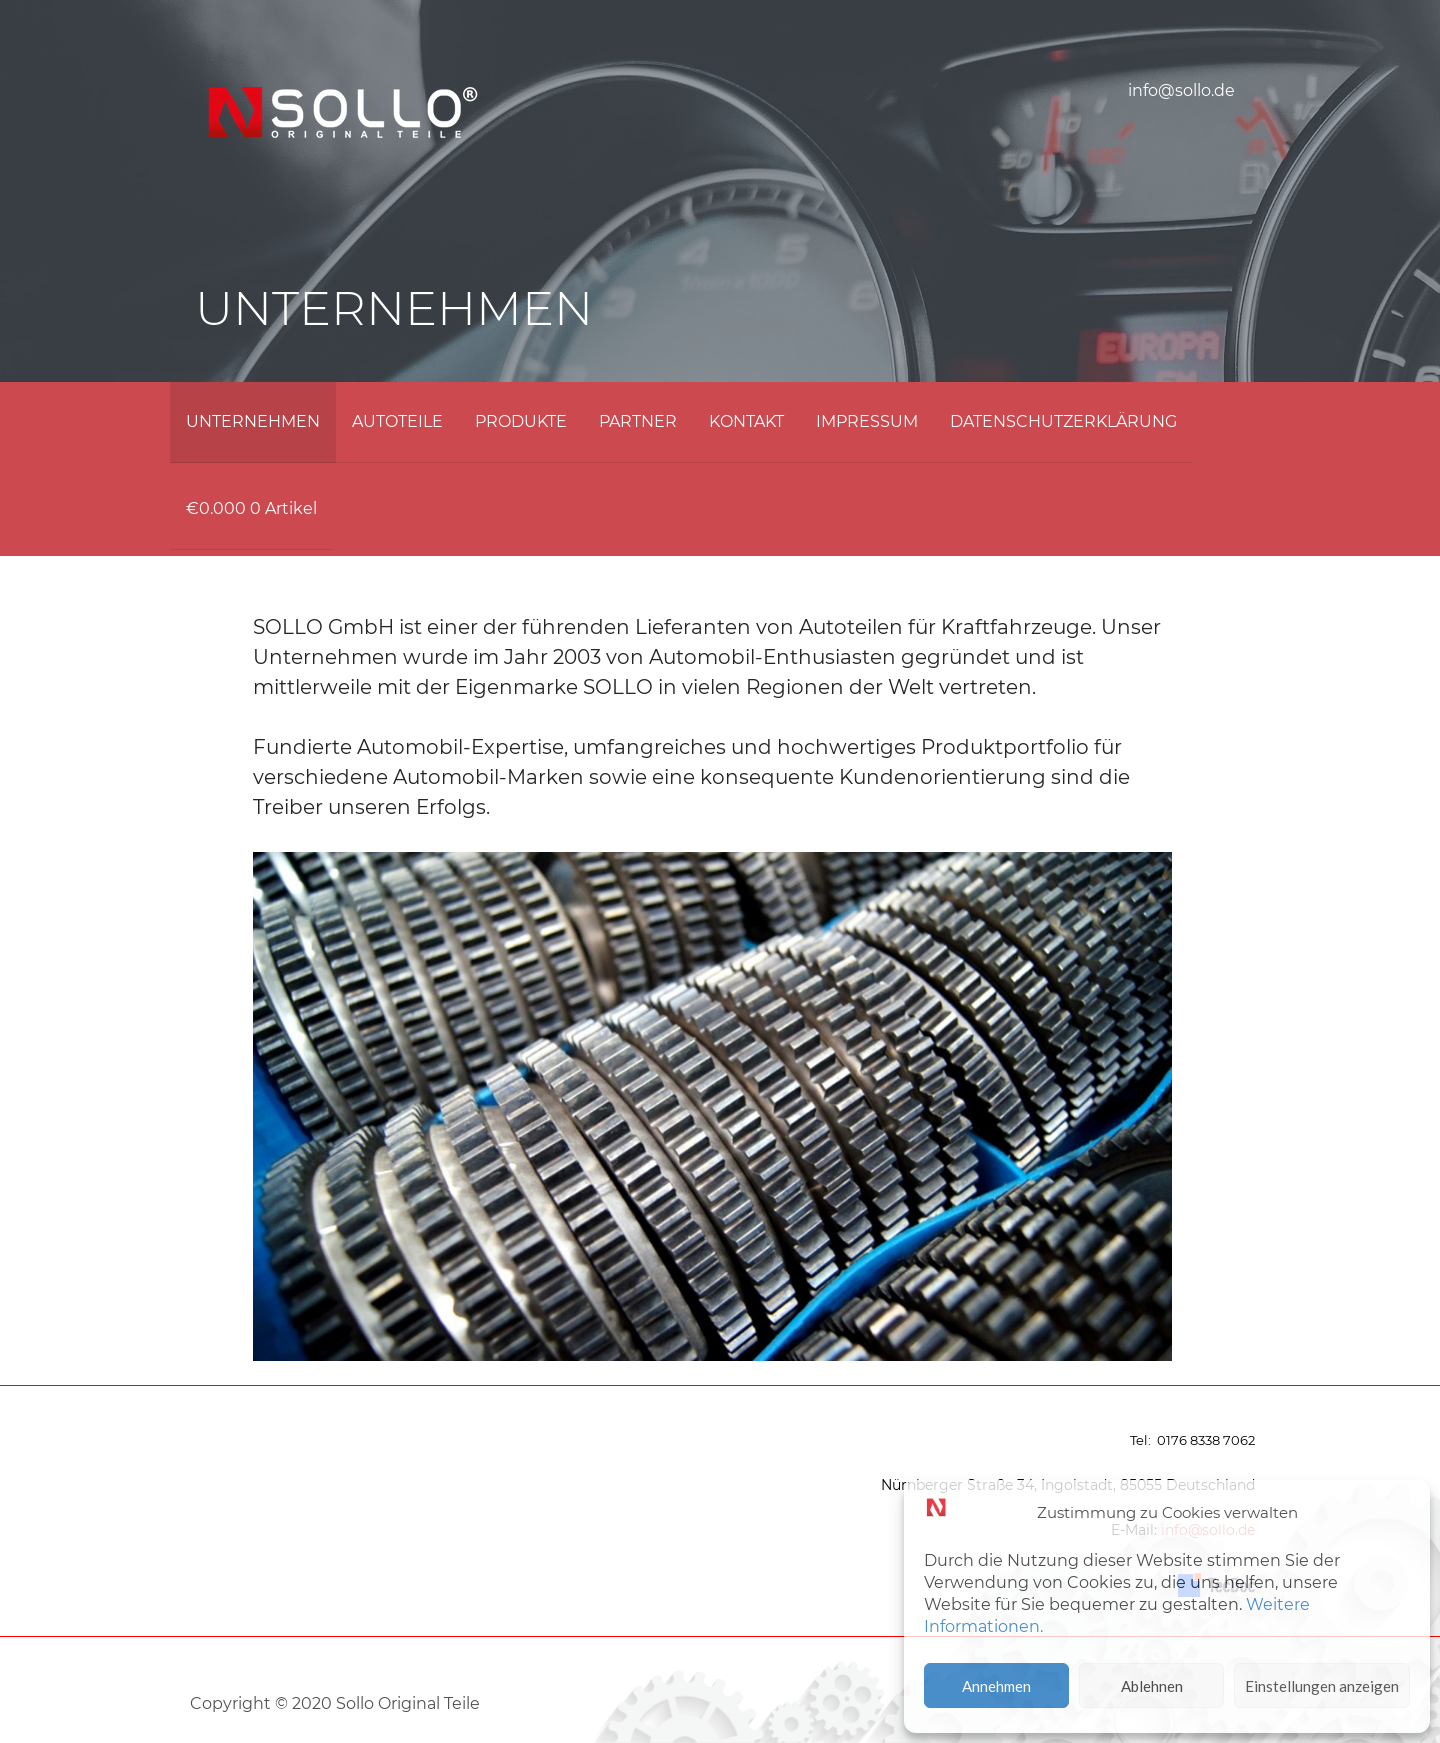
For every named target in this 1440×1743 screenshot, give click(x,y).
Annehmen (996, 1686)
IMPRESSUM (867, 421)
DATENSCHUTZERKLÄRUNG (1063, 421)
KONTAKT (746, 421)
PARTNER (638, 421)
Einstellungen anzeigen (1322, 1686)
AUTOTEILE (397, 421)
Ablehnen (1152, 1686)
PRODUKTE (521, 421)
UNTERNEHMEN (253, 421)
